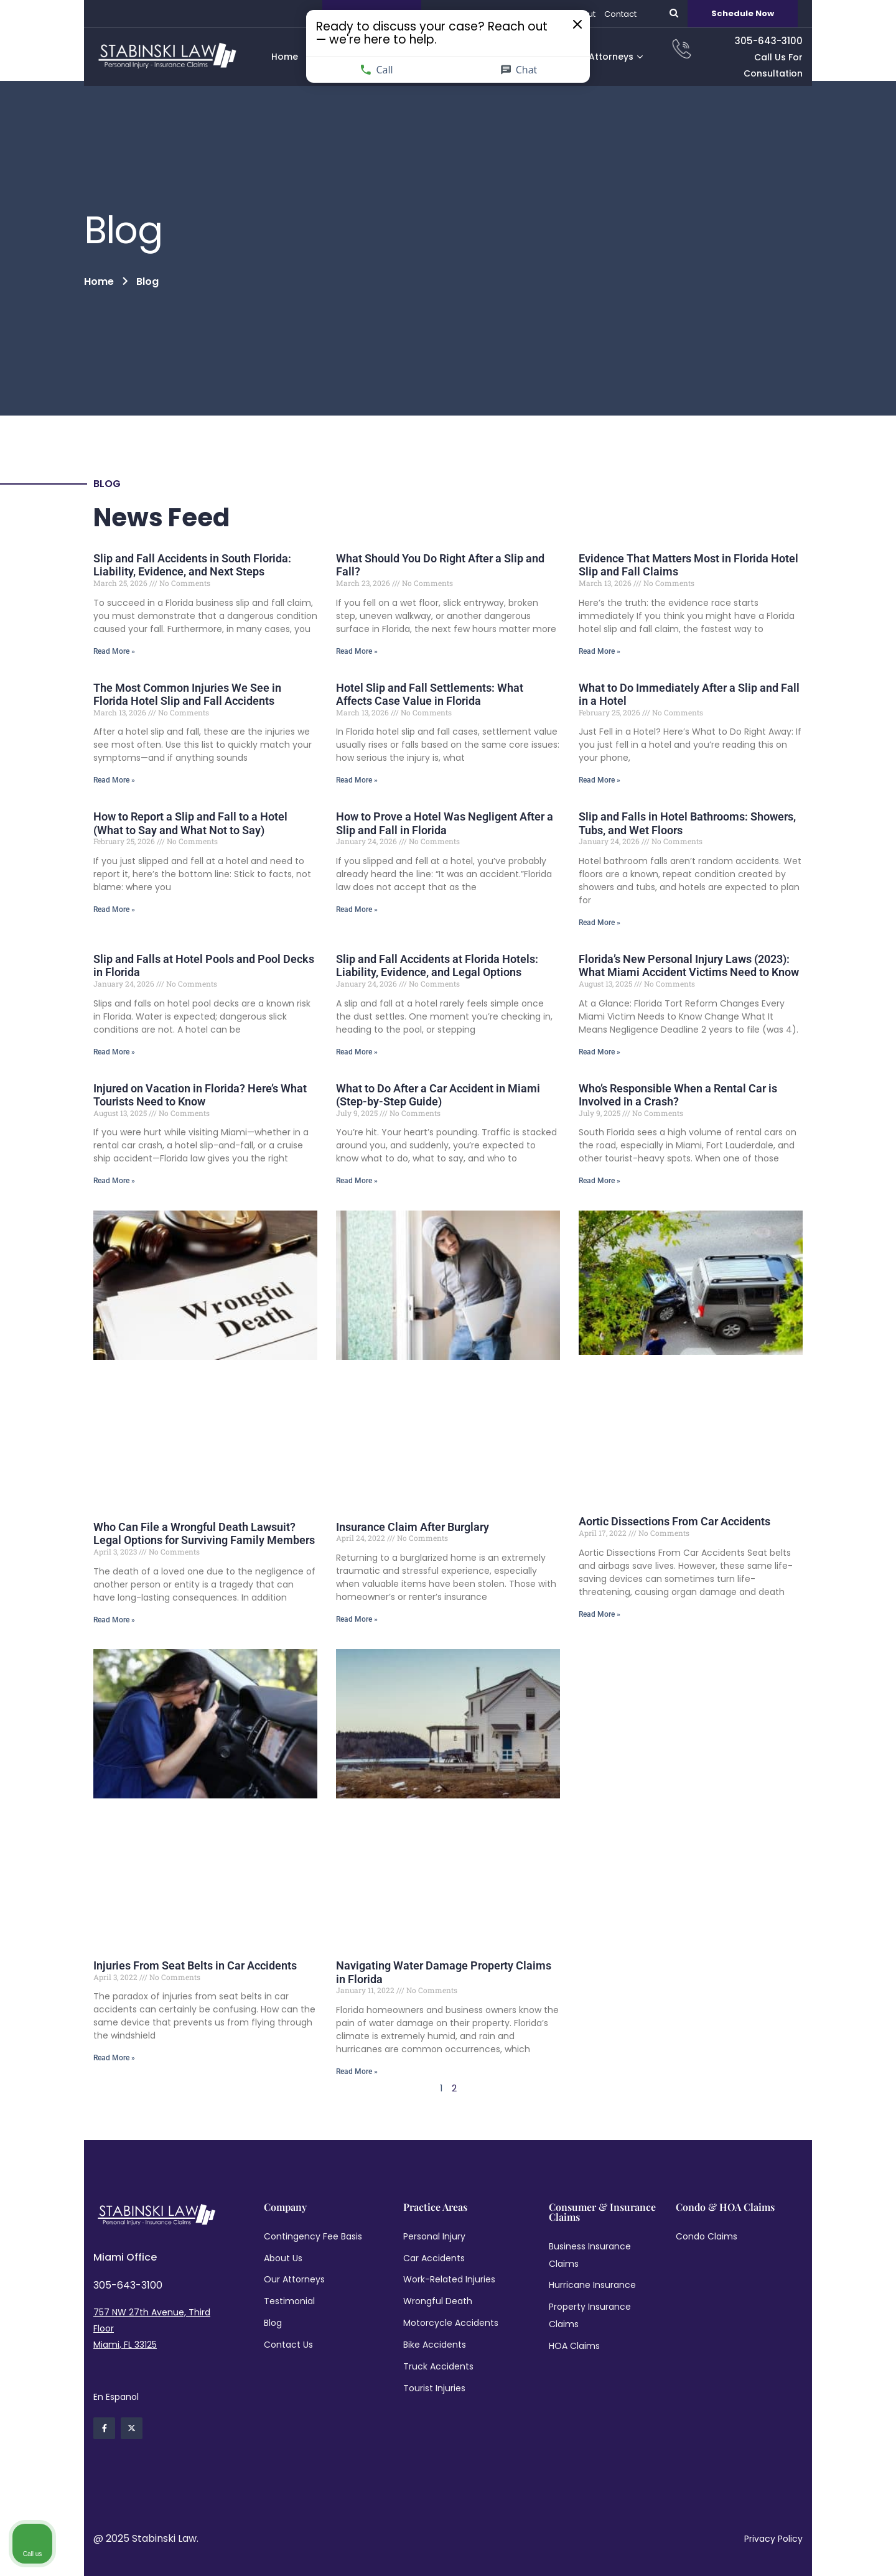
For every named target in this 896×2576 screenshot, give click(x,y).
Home (99, 281)
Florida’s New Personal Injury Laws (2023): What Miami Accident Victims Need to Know (689, 965)
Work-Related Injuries (449, 2279)
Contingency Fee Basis (313, 2236)
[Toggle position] (829, 2178)
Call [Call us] (400, 62)
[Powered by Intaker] (790, 2550)
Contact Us (288, 2344)
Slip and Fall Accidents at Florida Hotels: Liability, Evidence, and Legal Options (437, 965)
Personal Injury (434, 2236)
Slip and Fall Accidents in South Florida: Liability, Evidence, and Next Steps (192, 565)
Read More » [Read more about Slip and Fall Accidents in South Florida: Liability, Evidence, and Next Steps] (114, 651)
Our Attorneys (294, 2279)
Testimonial (289, 2301)
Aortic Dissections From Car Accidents (674, 1521)
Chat (496, 62)
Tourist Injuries (434, 2388)
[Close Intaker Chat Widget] (855, 2178)
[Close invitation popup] (536, 31)
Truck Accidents (438, 2366)
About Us (283, 2258)
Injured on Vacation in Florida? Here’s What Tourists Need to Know (200, 1095)
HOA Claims (574, 2346)
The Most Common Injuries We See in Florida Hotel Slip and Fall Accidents (187, 694)
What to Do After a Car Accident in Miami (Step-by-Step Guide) (438, 1095)
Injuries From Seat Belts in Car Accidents (195, 1965)
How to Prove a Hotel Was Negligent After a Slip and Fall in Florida (444, 823)
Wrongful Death (437, 2301)
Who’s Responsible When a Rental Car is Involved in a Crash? (678, 1095)
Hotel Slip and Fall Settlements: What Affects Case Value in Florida (429, 694)
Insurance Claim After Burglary (412, 1526)
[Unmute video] (676, 2178)
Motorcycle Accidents (450, 2323)
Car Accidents (434, 2258)
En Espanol (116, 2397)
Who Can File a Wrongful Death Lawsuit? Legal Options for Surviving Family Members (204, 1533)
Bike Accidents (434, 2344)
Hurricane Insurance (592, 2285)
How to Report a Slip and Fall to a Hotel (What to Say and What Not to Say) (190, 823)
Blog (273, 2323)
